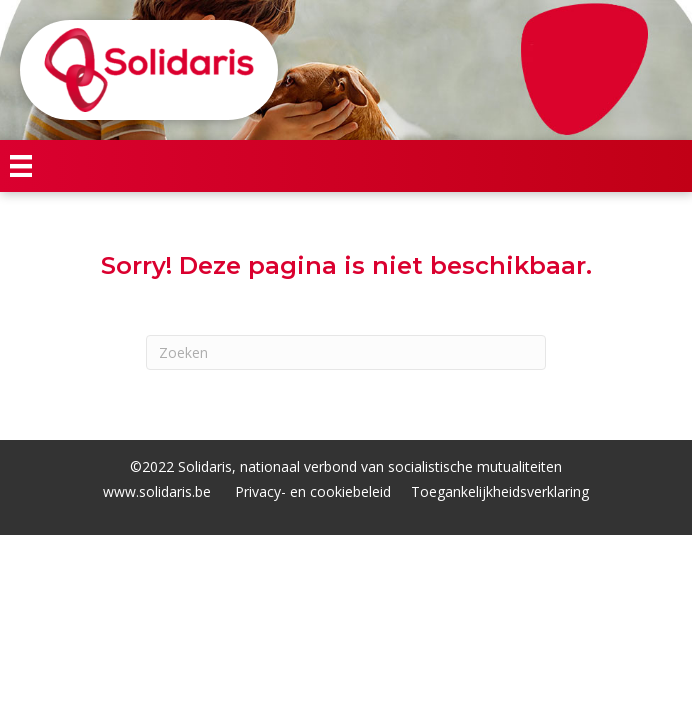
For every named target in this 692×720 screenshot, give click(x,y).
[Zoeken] (346, 352)
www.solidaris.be (157, 491)
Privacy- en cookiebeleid (313, 491)
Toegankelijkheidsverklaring (500, 491)
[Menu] (21, 166)
